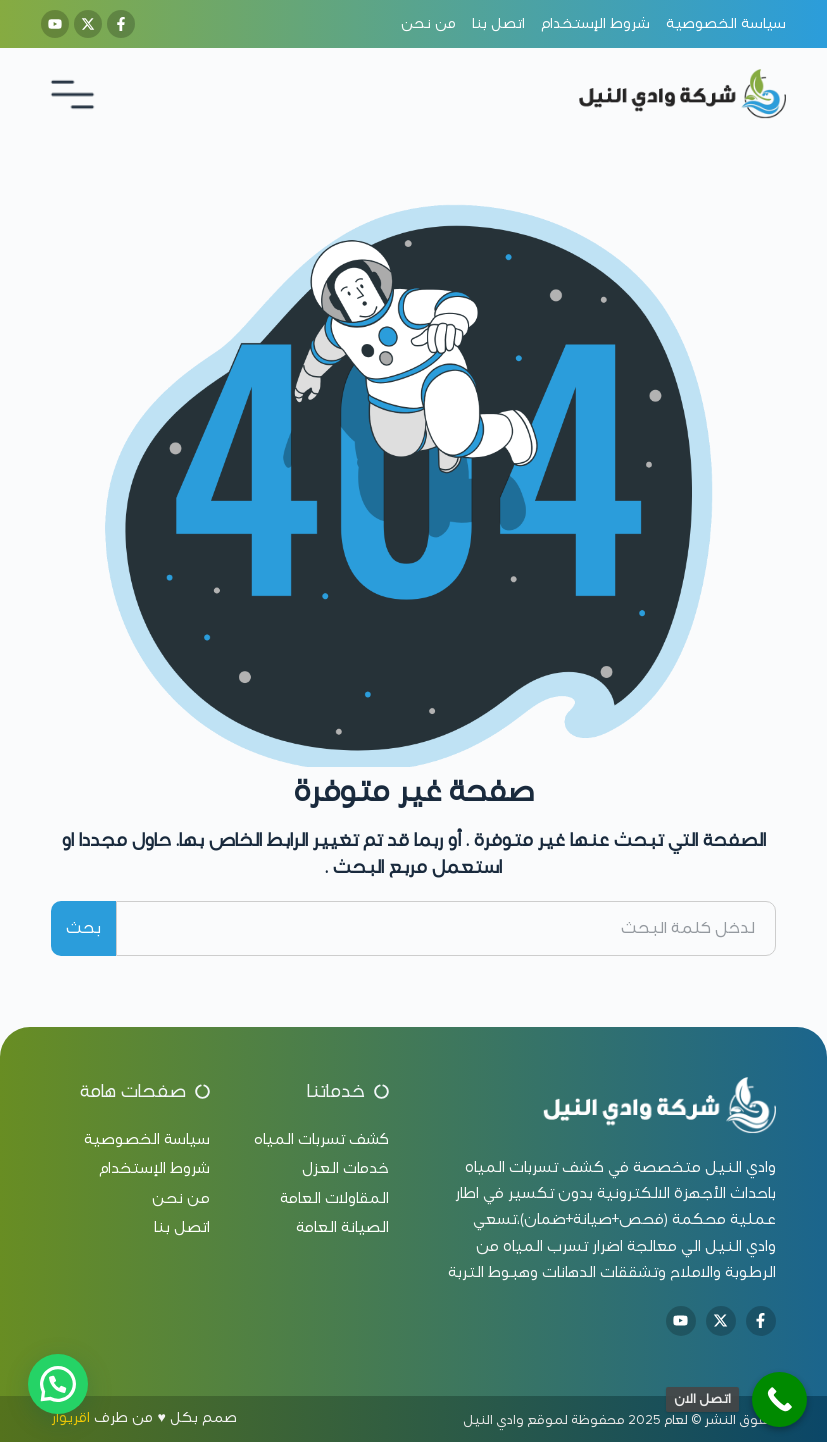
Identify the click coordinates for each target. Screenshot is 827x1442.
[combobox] (445, 929)
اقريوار (70, 1417)
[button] (58, 1384)
